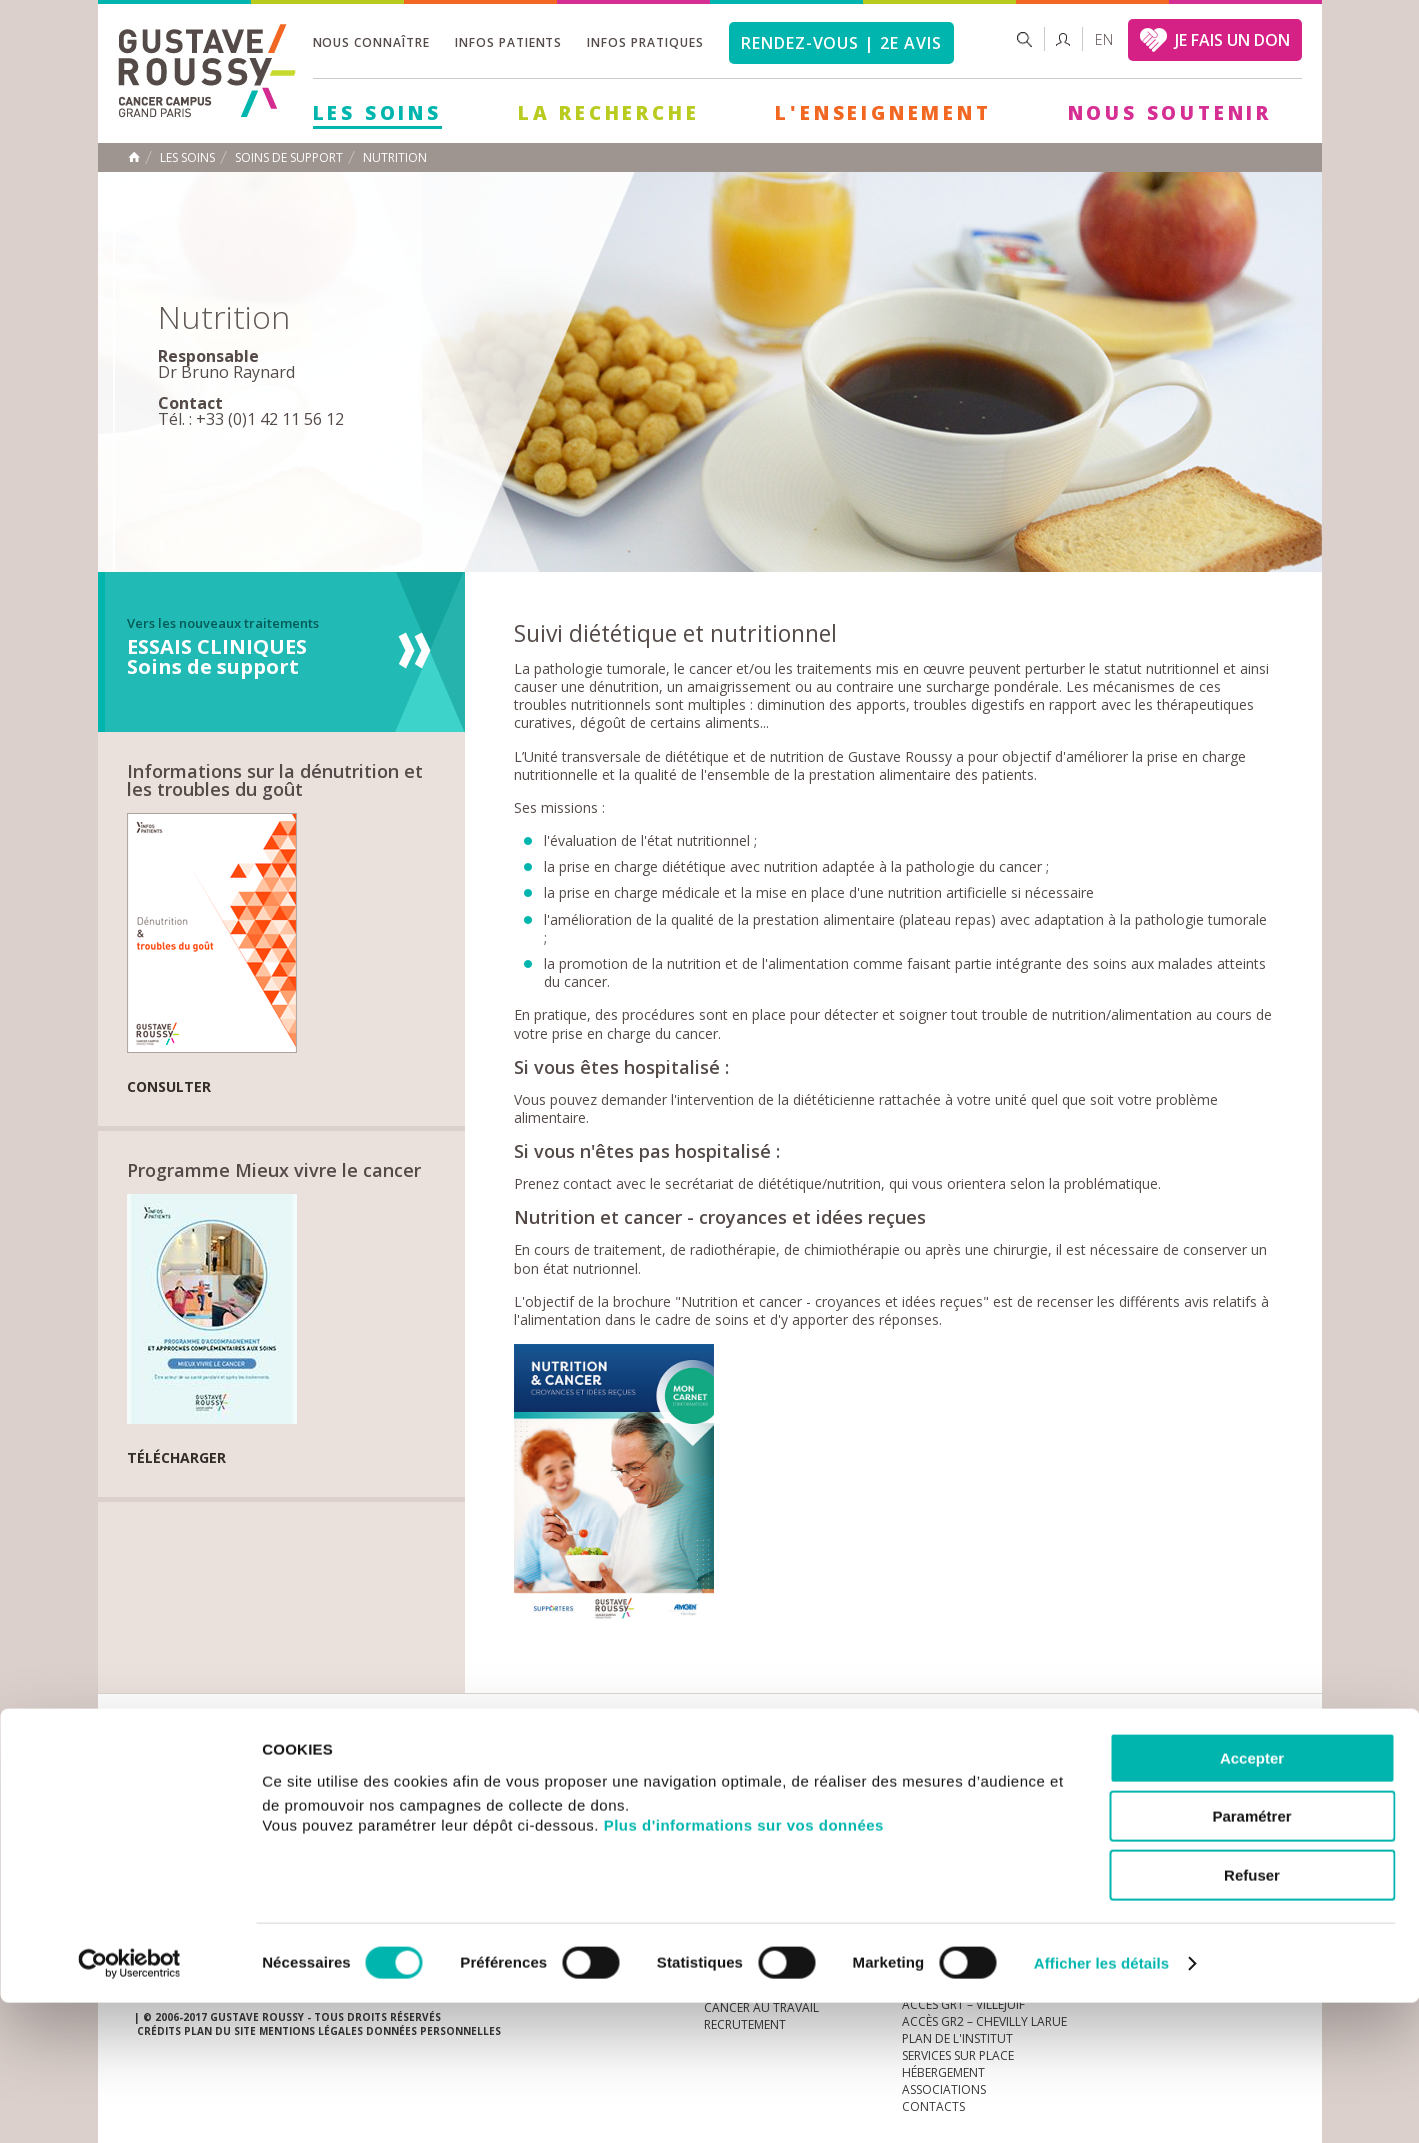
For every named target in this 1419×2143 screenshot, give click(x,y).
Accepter (1252, 1898)
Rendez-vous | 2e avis (841, 43)
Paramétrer (1251, 1957)
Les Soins (377, 113)
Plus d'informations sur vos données (744, 1965)
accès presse (323, 1770)
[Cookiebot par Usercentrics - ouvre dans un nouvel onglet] (129, 2104)
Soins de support (289, 158)
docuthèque (613, 1770)
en (1104, 39)
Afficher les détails (1101, 2103)
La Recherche (609, 113)
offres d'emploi (468, 1770)
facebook (1269, 1771)
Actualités (196, 1770)
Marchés (733, 1770)
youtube (1176, 1771)
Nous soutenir (1170, 113)
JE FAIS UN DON (1232, 40)
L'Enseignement (883, 113)
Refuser (1252, 2015)
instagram (1145, 1771)
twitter (1238, 1771)
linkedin (1207, 1771)
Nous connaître (371, 42)
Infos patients (508, 42)
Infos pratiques (645, 42)
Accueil (134, 157)
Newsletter (1075, 1780)
